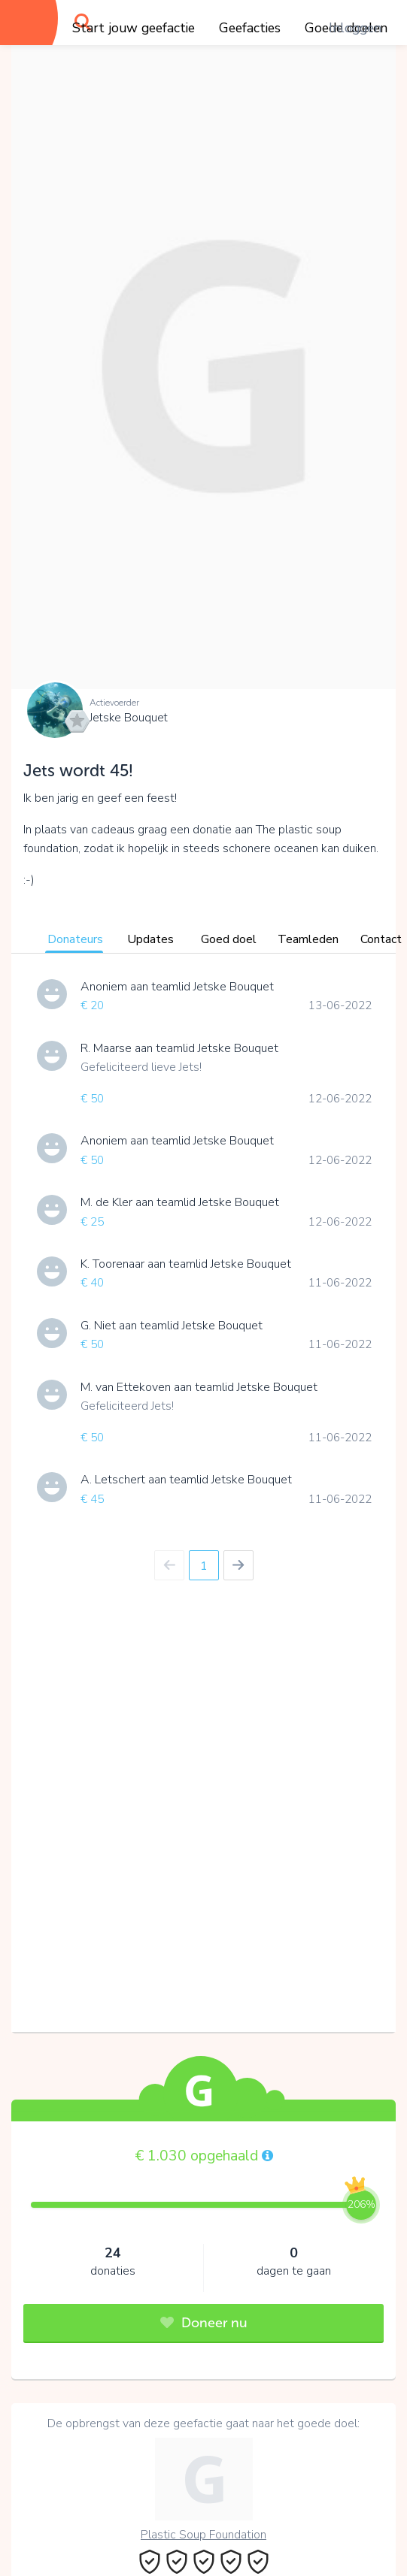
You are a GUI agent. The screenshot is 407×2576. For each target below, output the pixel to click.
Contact (381, 939)
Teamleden (308, 939)
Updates (150, 939)
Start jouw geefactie (133, 28)
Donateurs (75, 939)
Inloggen (355, 28)
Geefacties (250, 28)
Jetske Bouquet (129, 717)
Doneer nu (204, 2322)
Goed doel (229, 939)
